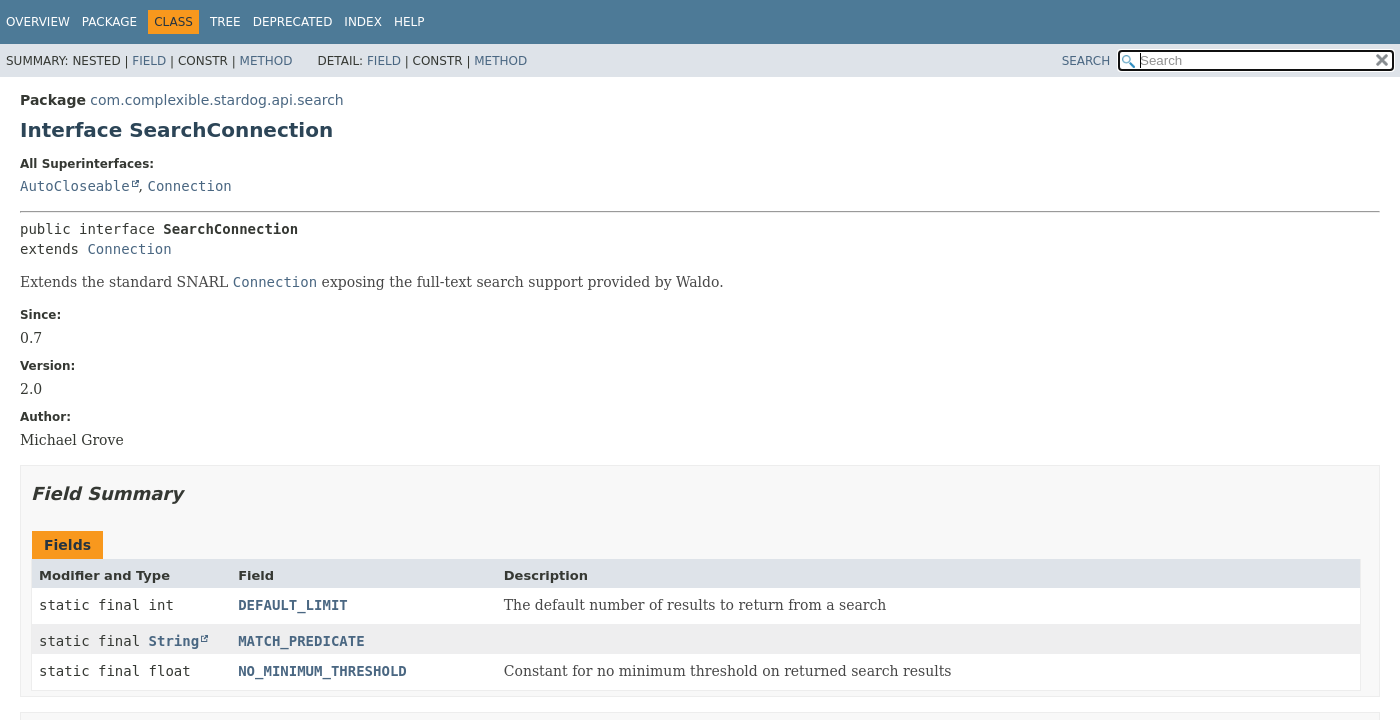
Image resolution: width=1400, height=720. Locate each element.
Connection (189, 186)
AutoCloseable (75, 186)
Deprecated (293, 22)
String (174, 641)
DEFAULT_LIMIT (293, 605)
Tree (225, 22)
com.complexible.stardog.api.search (216, 100)
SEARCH (1086, 61)
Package (109, 22)
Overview (38, 22)
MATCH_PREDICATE (301, 641)
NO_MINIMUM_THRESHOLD (322, 671)
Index (363, 22)
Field (149, 61)
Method (266, 61)
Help (409, 22)
